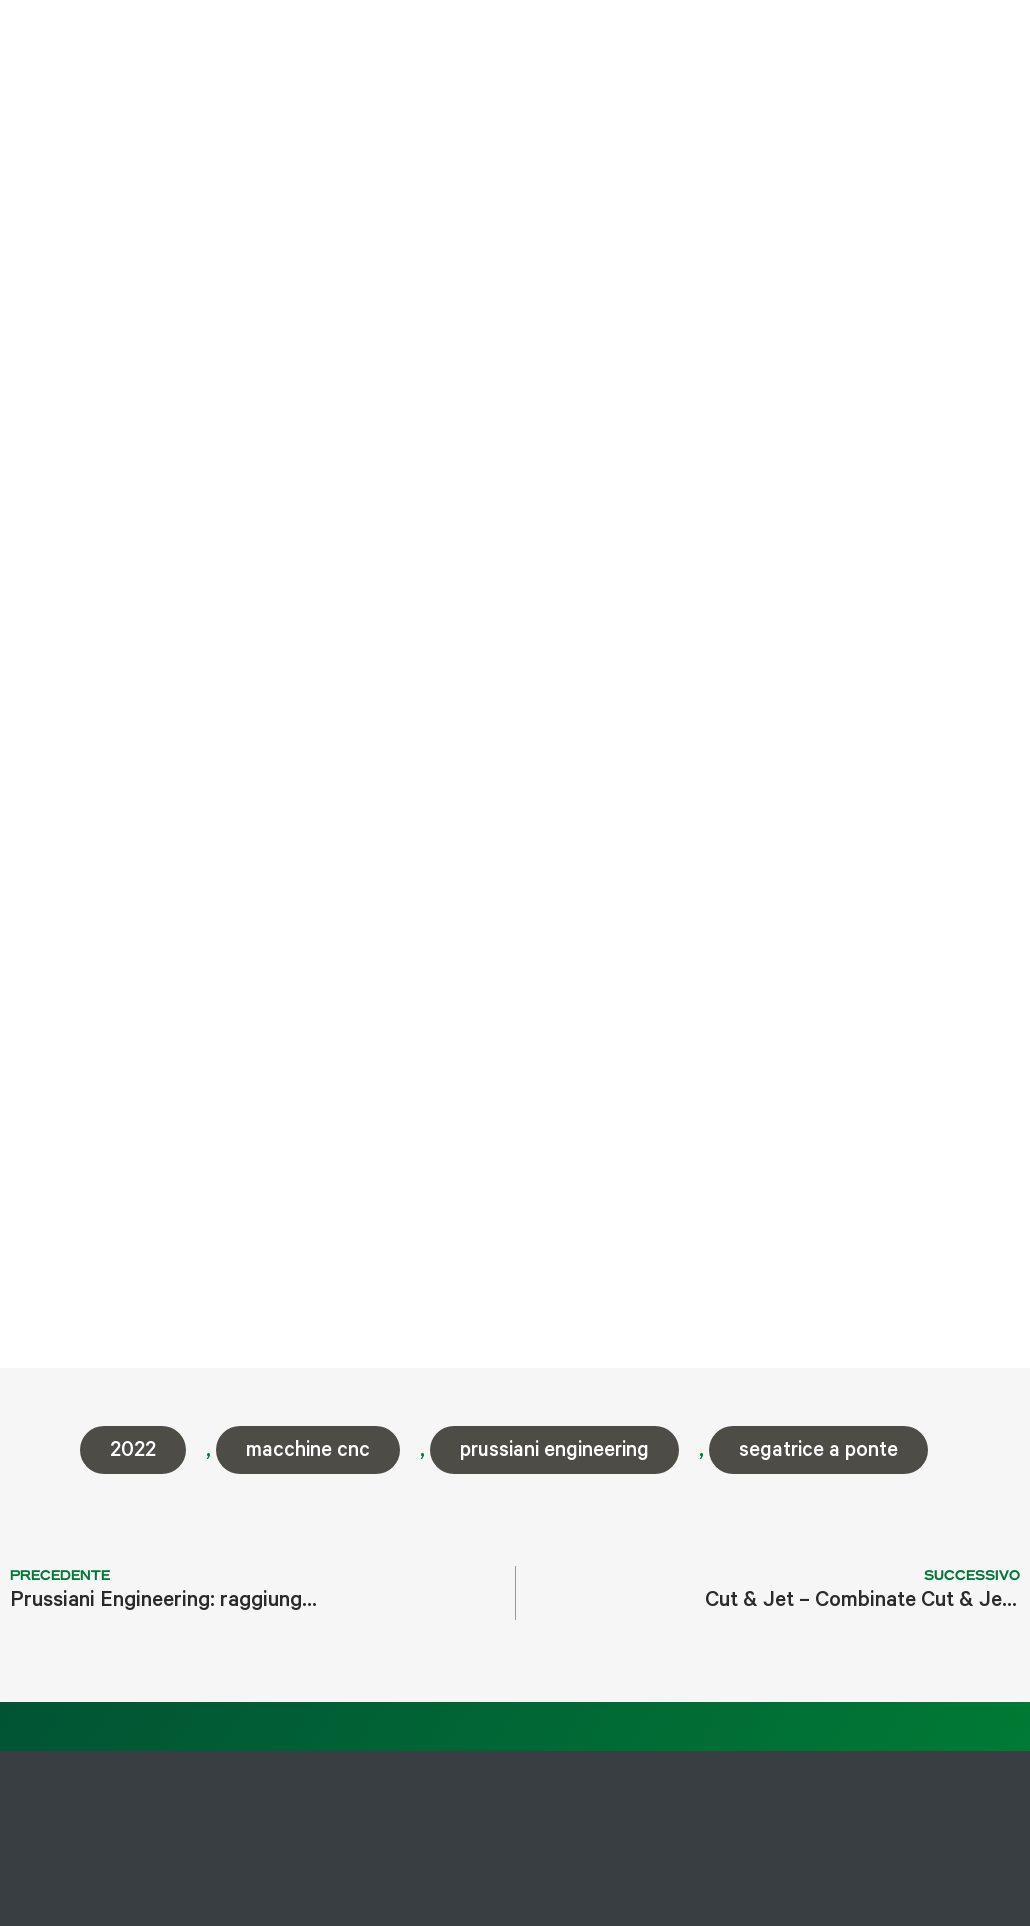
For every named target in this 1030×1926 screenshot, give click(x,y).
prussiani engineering (554, 1452)
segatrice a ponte (818, 1452)
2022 (133, 1452)
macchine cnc (308, 1452)
